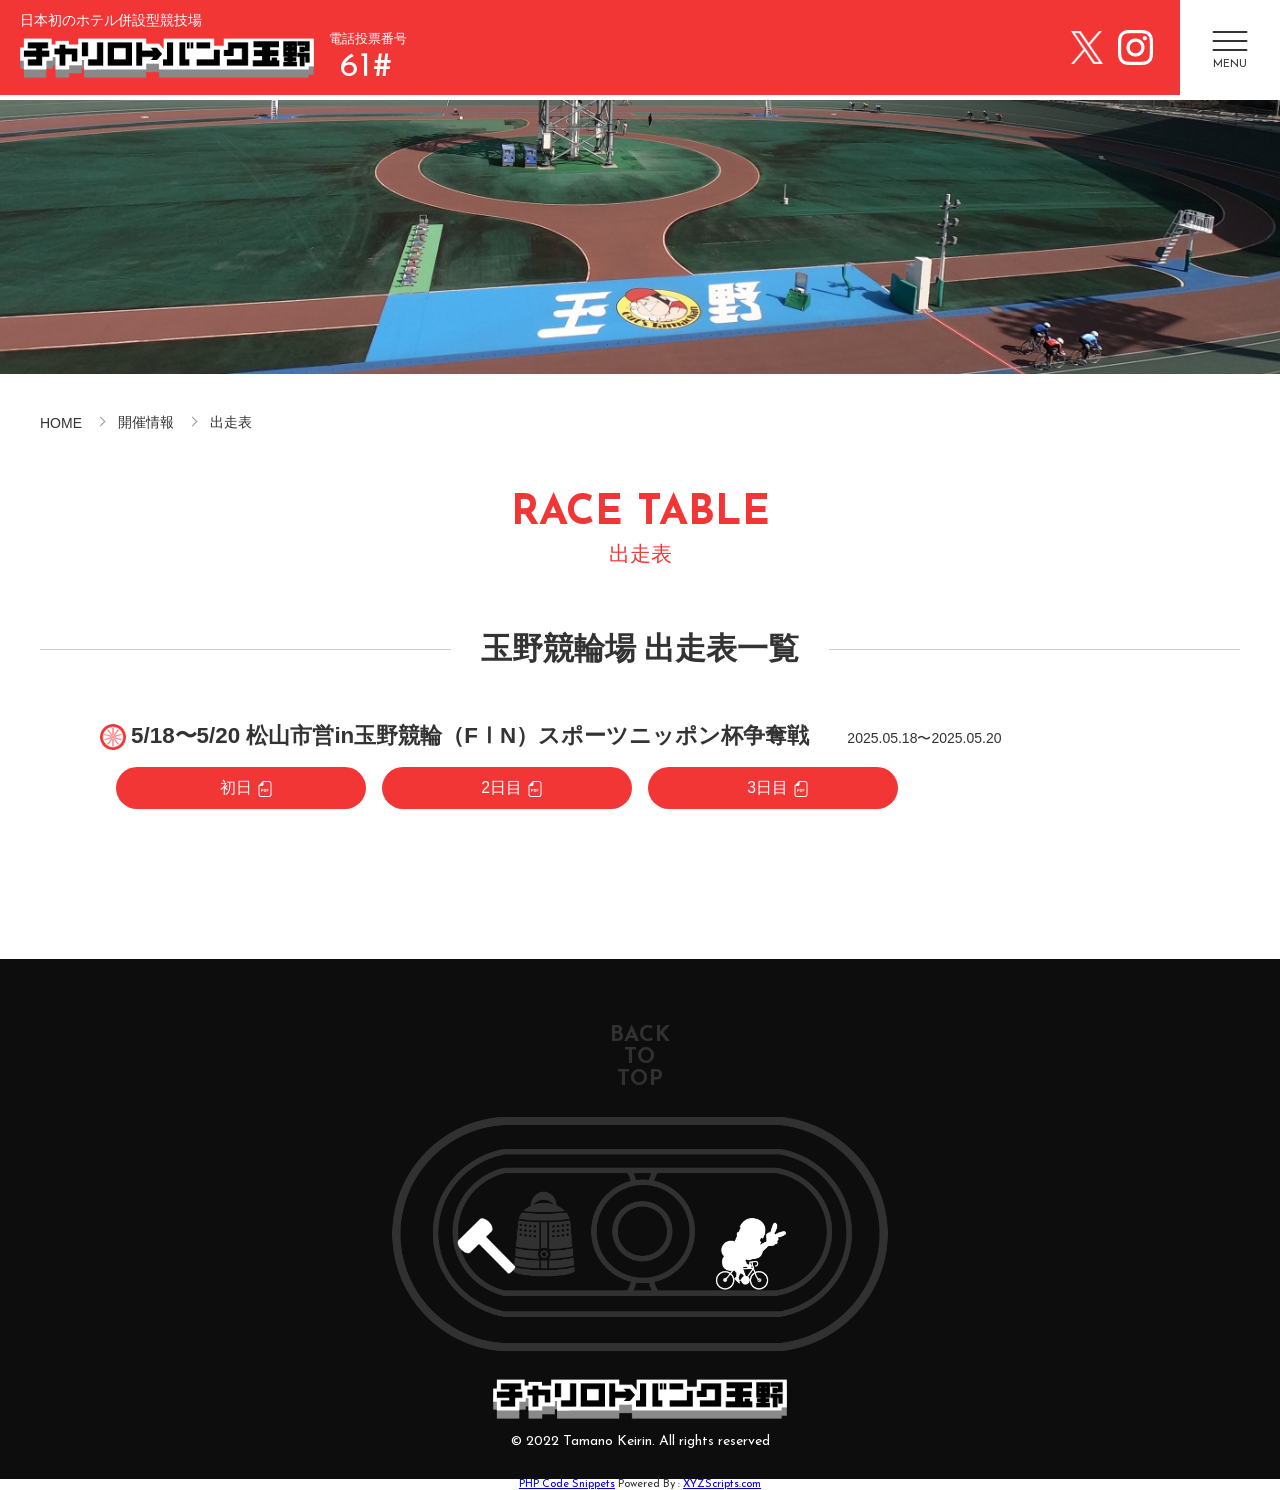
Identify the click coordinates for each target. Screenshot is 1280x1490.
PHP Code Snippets (567, 1484)
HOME (61, 423)
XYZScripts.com (722, 1484)
